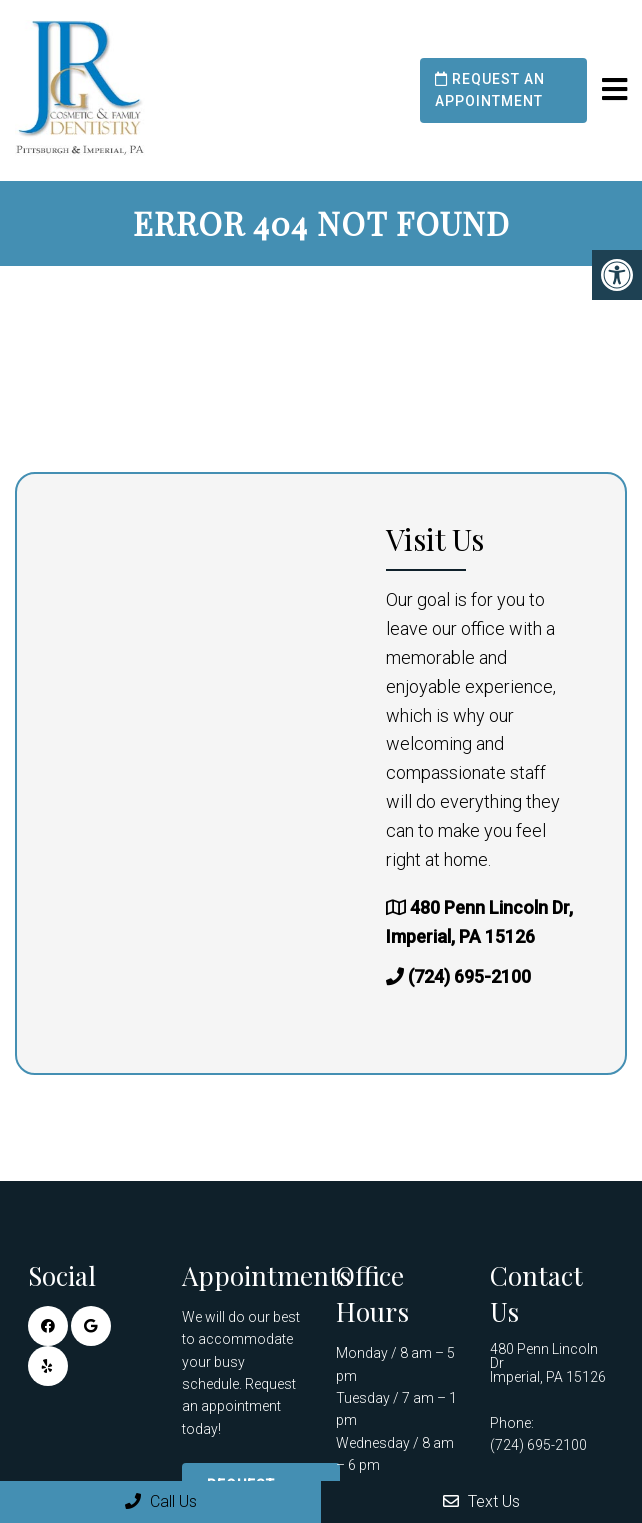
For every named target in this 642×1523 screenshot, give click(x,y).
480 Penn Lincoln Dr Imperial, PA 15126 (548, 1363)
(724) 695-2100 (469, 976)
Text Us (481, 1501)
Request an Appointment (490, 90)
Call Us (161, 1501)
